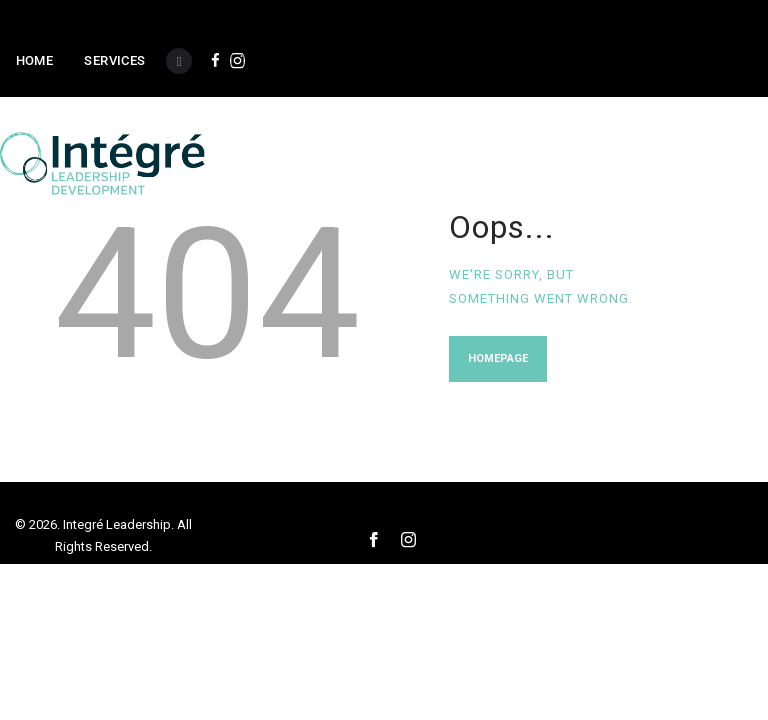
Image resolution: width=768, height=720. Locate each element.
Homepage (498, 358)
